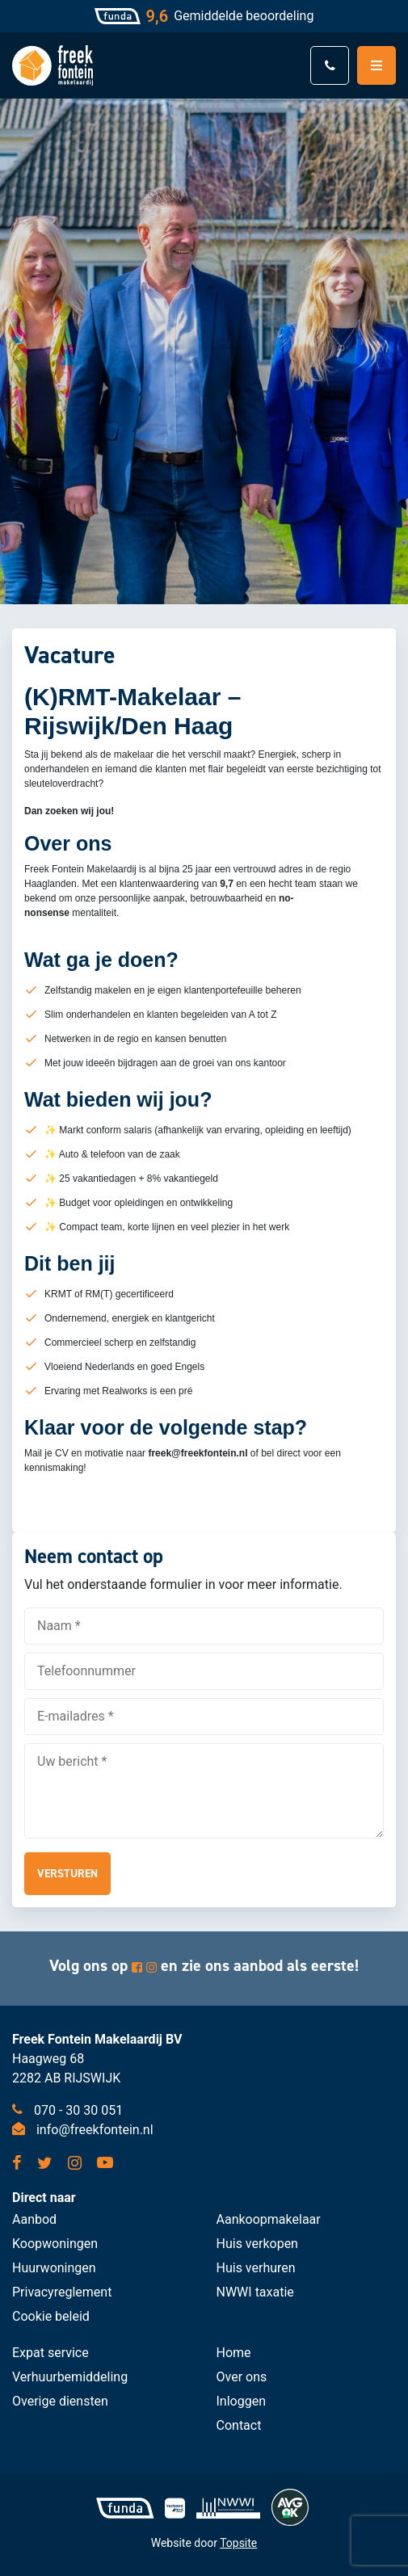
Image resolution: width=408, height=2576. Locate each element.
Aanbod (34, 2219)
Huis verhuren (256, 2268)
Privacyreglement (61, 2292)
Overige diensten (60, 2401)
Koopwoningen (55, 2243)
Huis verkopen (257, 2243)
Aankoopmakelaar (269, 2219)
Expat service (50, 2352)
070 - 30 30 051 (67, 2110)
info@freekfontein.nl (83, 2129)
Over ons (242, 2377)
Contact (239, 2425)
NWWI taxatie (255, 2292)
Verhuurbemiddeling (70, 2377)
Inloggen (242, 2401)
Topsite (238, 2542)
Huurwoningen (54, 2268)
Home (234, 2352)
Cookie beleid (51, 2316)
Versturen (67, 1873)
